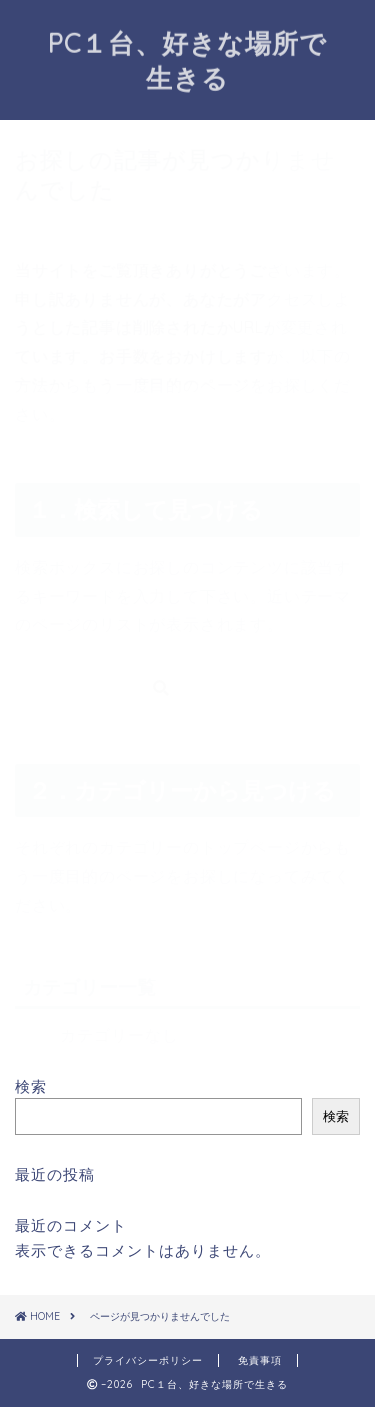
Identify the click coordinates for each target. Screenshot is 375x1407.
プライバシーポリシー (148, 1360)
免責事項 (260, 1360)
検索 (31, 1086)
